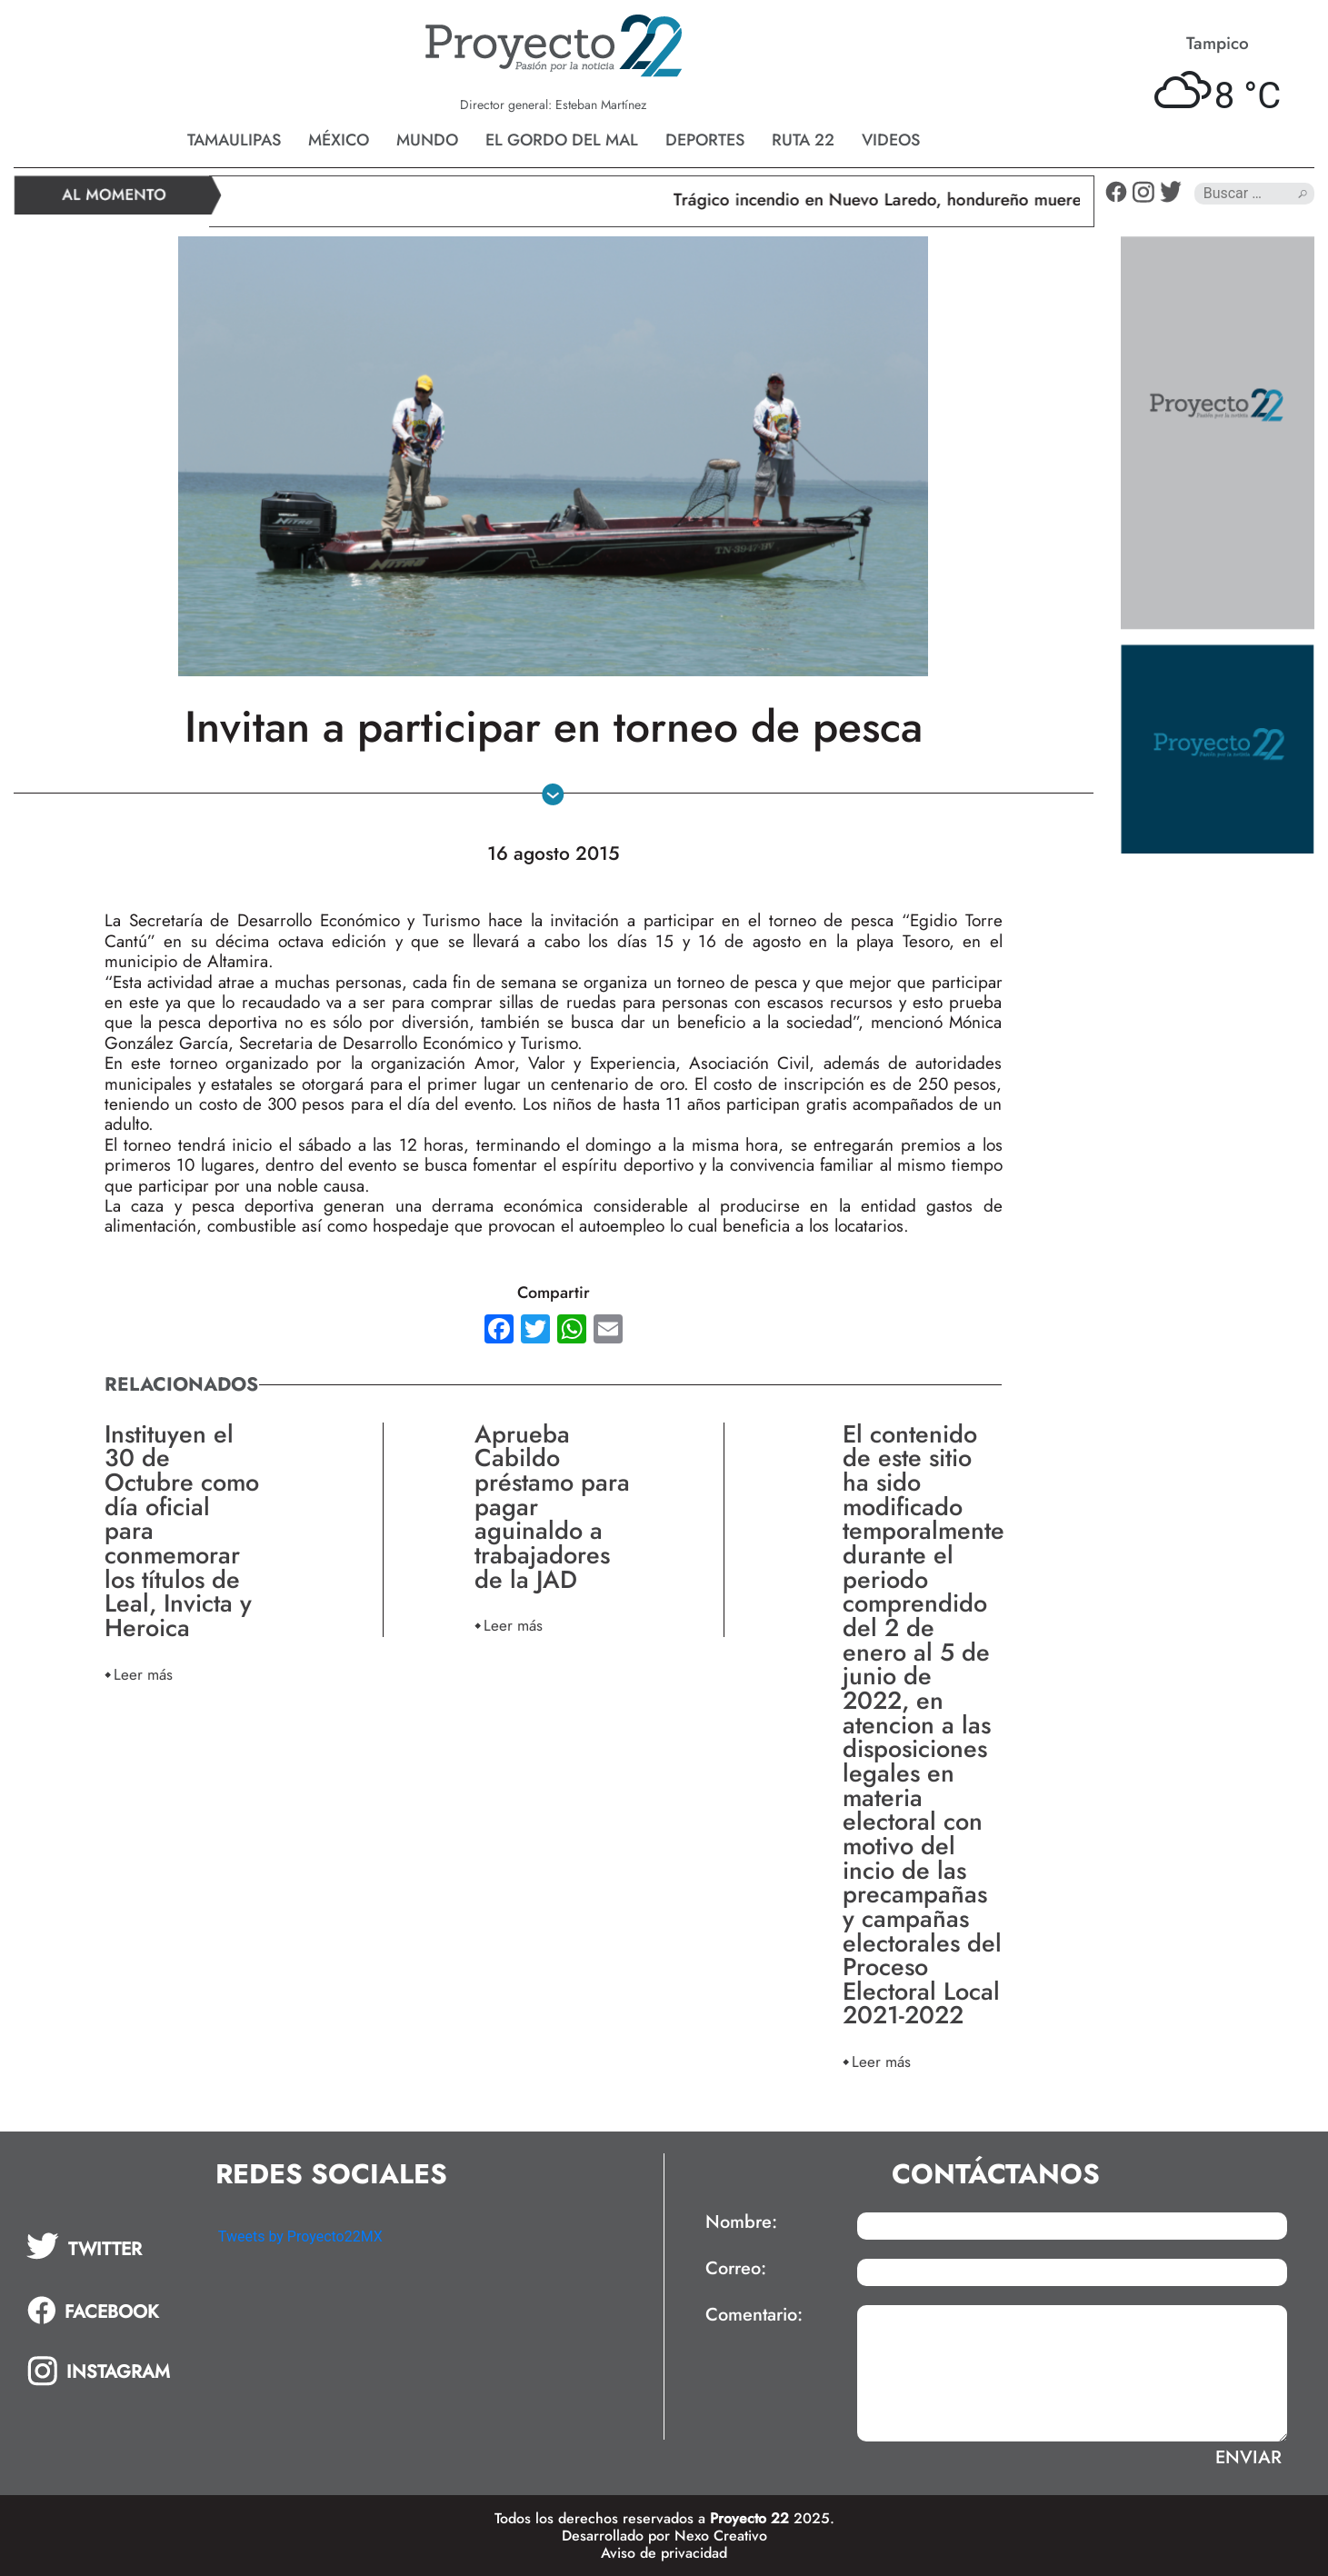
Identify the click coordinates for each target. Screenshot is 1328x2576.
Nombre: (741, 2222)
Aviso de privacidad (664, 2552)
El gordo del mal (561, 140)
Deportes (704, 140)
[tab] (109, 2246)
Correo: (735, 2269)
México (338, 140)
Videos (891, 140)
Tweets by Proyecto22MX (300, 2236)
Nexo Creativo (720, 2535)
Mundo (427, 140)
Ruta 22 (803, 140)
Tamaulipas (234, 140)
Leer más (143, 1673)
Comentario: (754, 2315)
